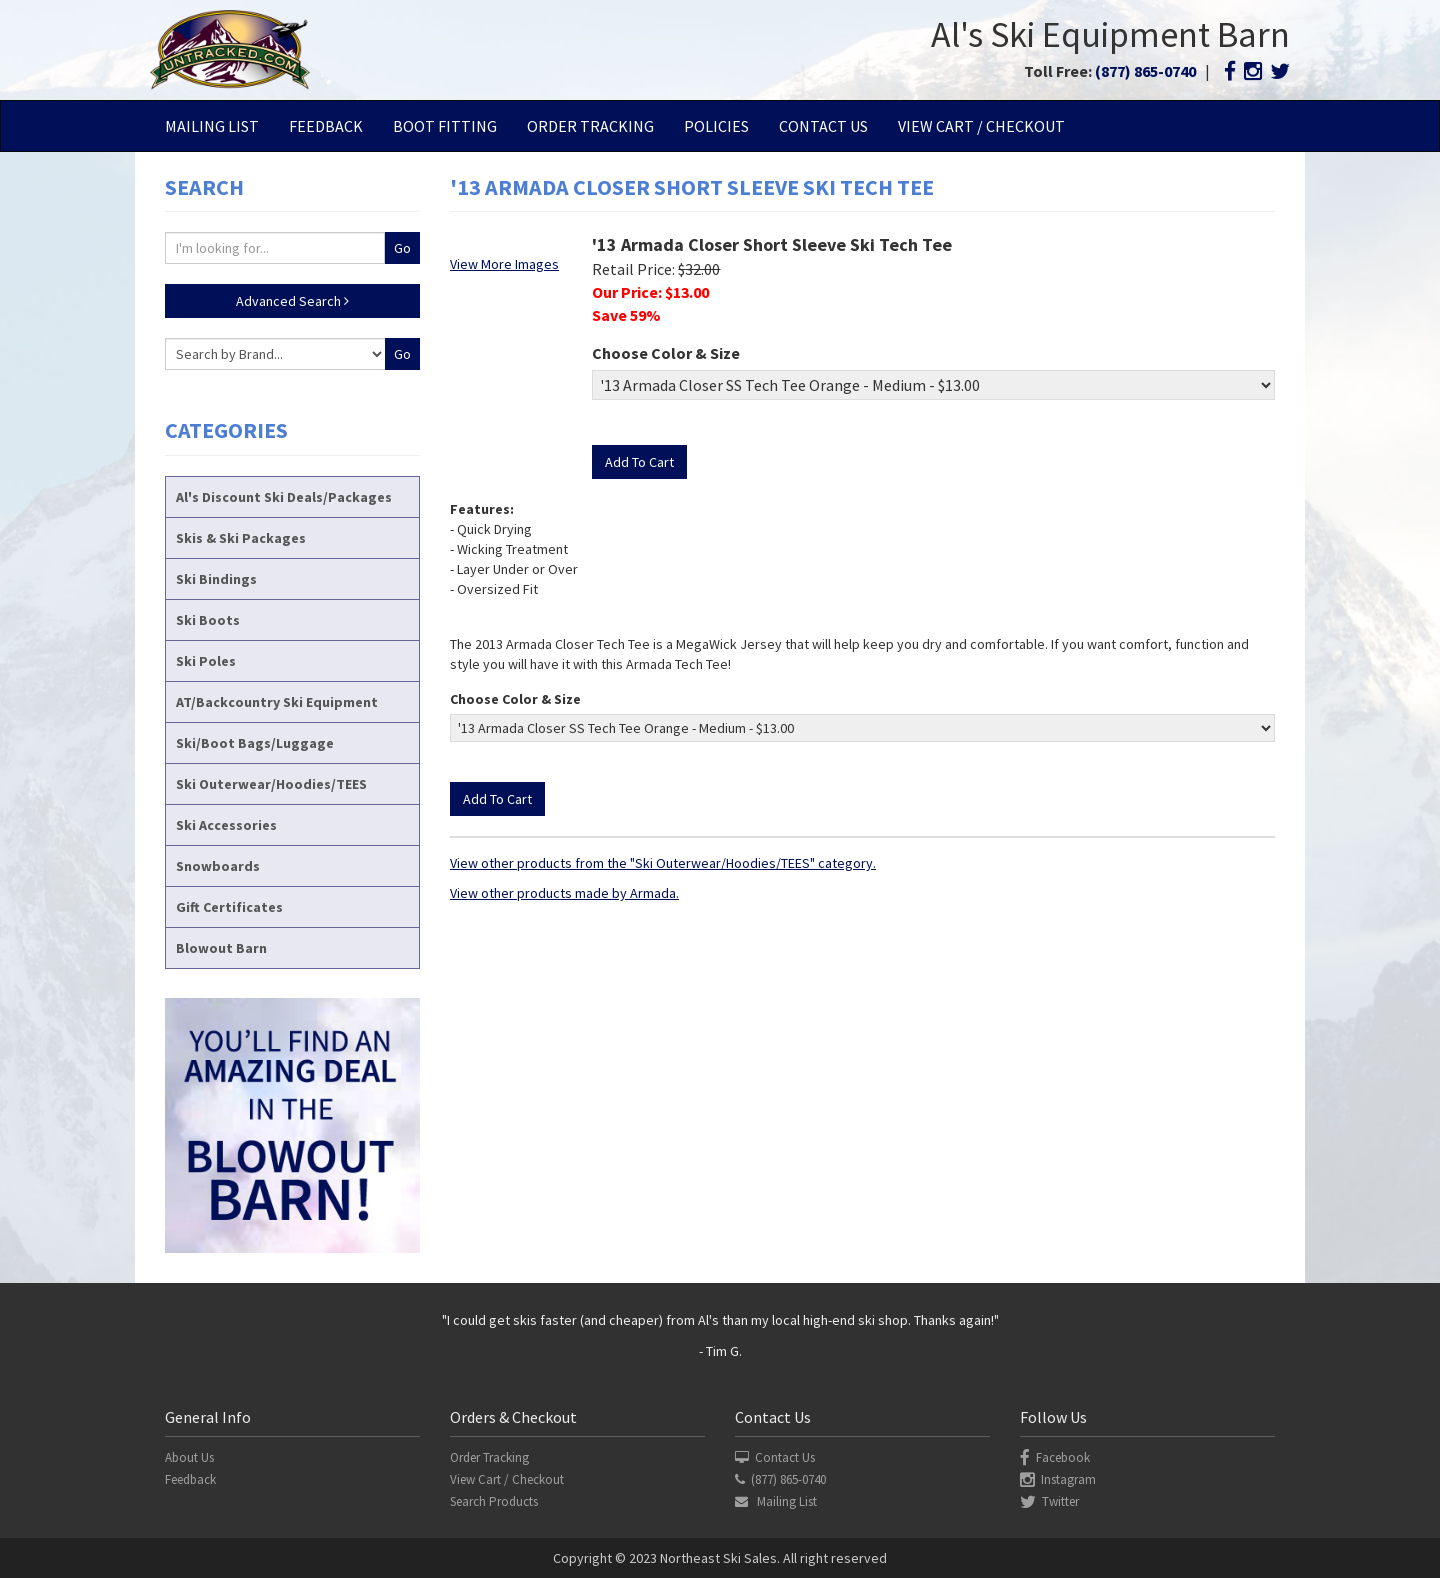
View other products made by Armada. (564, 893)
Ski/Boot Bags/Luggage (255, 743)
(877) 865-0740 (1145, 71)
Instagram (1058, 1479)
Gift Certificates (229, 907)
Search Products (494, 1501)
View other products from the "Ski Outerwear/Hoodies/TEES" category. (663, 863)
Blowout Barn (221, 948)
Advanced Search (292, 301)
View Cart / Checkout (981, 126)
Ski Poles (206, 661)
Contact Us (823, 126)
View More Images (504, 264)
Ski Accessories (226, 825)
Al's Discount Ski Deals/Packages (284, 497)
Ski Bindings (216, 579)
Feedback (326, 126)
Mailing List (212, 126)
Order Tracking (590, 126)
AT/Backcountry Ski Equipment (277, 702)
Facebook (1055, 1457)
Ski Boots (208, 620)
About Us (189, 1457)
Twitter (1049, 1501)
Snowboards (218, 866)
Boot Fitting (445, 126)
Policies (716, 126)
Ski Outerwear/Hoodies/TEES (271, 784)
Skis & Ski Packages (241, 538)
